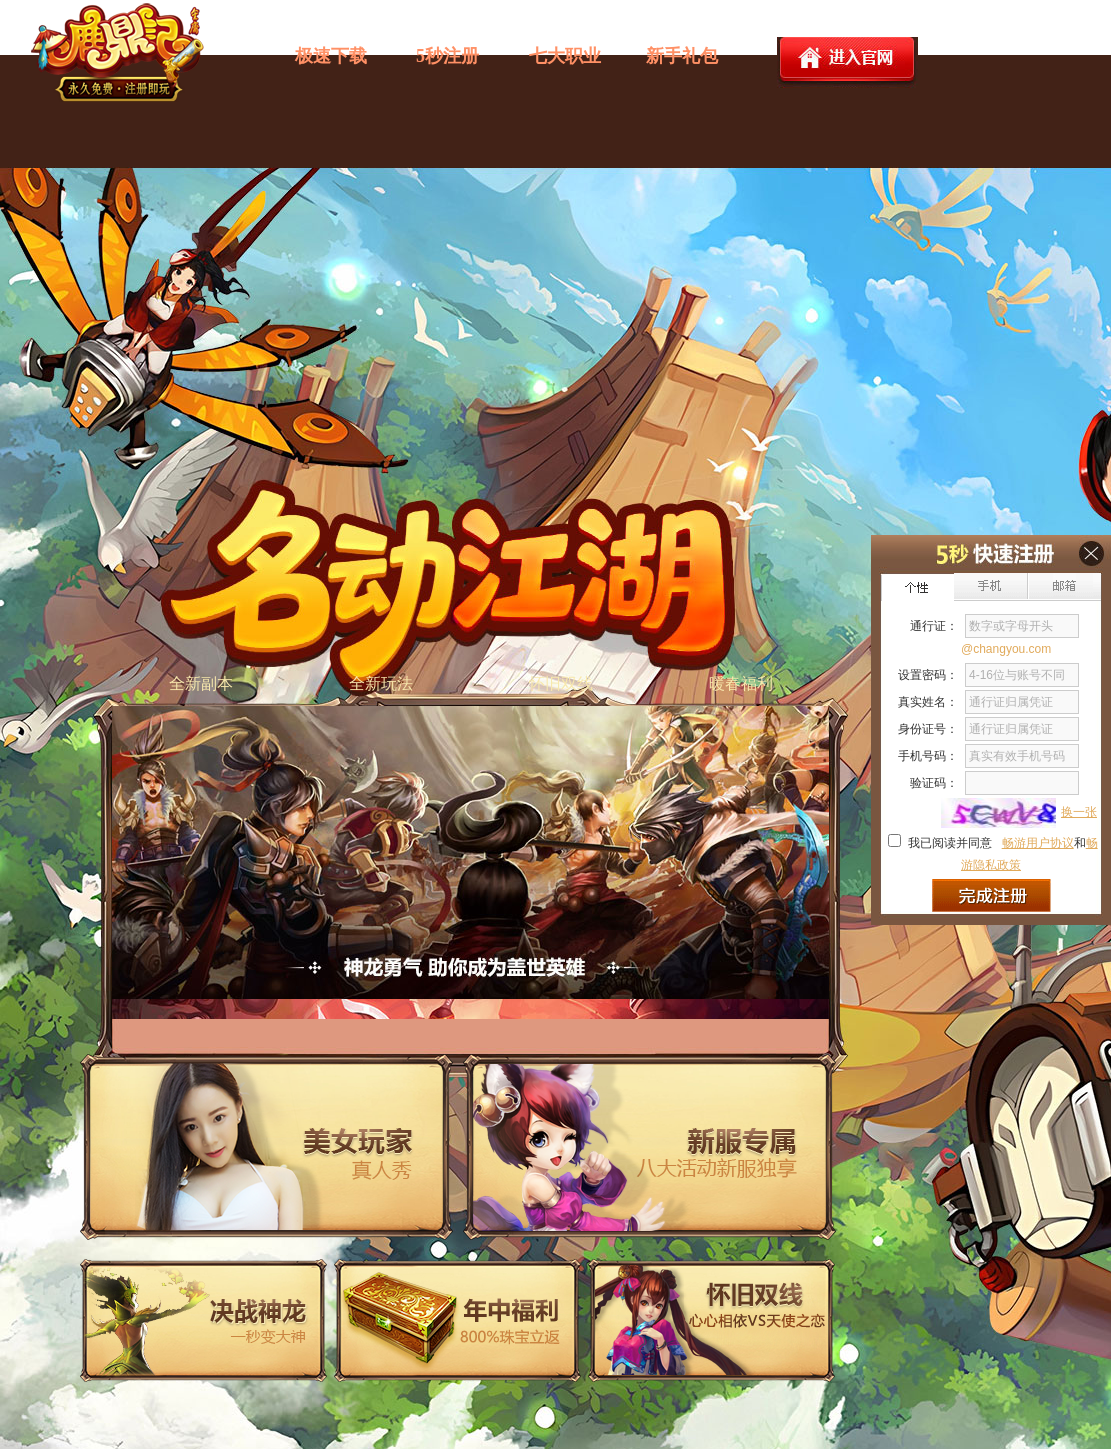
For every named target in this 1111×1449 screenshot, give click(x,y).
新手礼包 (682, 56)
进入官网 (847, 62)
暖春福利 (741, 683)
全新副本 (201, 683)
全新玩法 (381, 683)
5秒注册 (447, 56)
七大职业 (565, 56)
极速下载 (331, 56)
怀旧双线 (561, 683)
